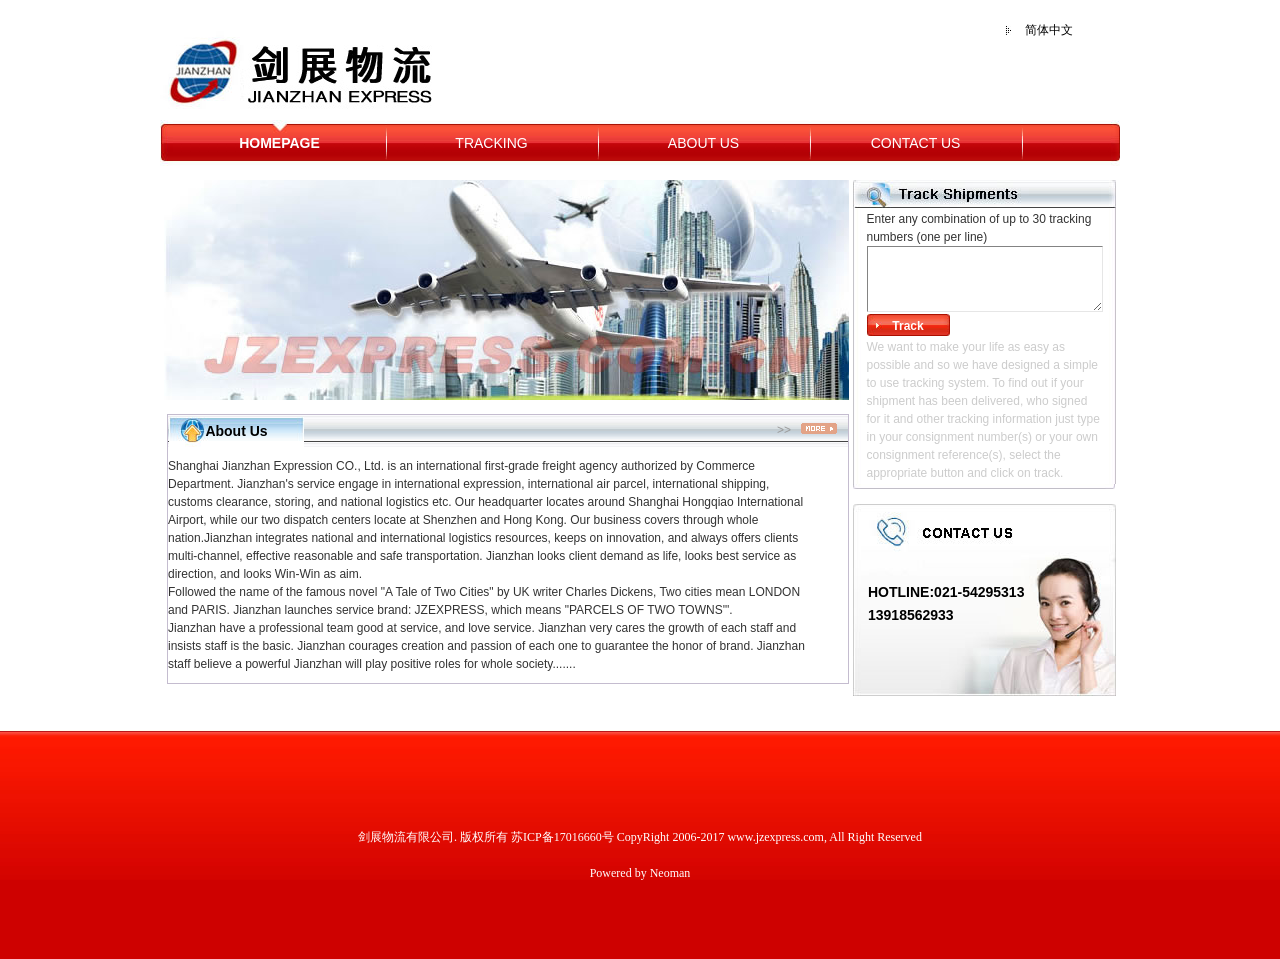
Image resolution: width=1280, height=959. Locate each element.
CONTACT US (916, 143)
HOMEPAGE (279, 143)
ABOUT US (703, 143)
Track (907, 326)
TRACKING (491, 143)
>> (807, 430)
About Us (236, 431)
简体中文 (1049, 30)
